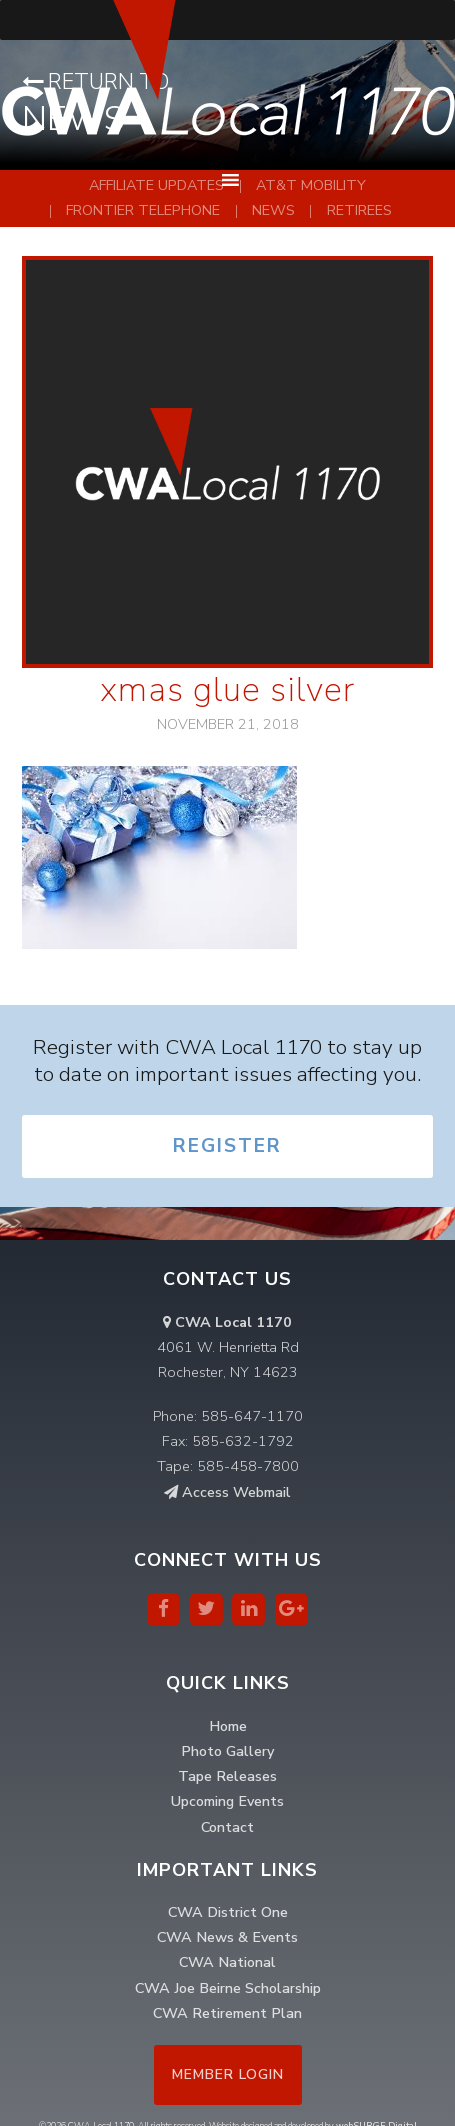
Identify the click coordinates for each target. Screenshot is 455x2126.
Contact (227, 1827)
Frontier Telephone (143, 210)
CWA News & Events (227, 1937)
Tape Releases (227, 1776)
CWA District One (228, 1912)
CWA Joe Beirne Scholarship (228, 1988)
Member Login (228, 2074)
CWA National (227, 1962)
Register (227, 1146)
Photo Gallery (227, 1751)
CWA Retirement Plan (227, 2013)
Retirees (359, 210)
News (273, 210)
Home (228, 1726)
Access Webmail (227, 1492)
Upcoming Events (227, 1801)
